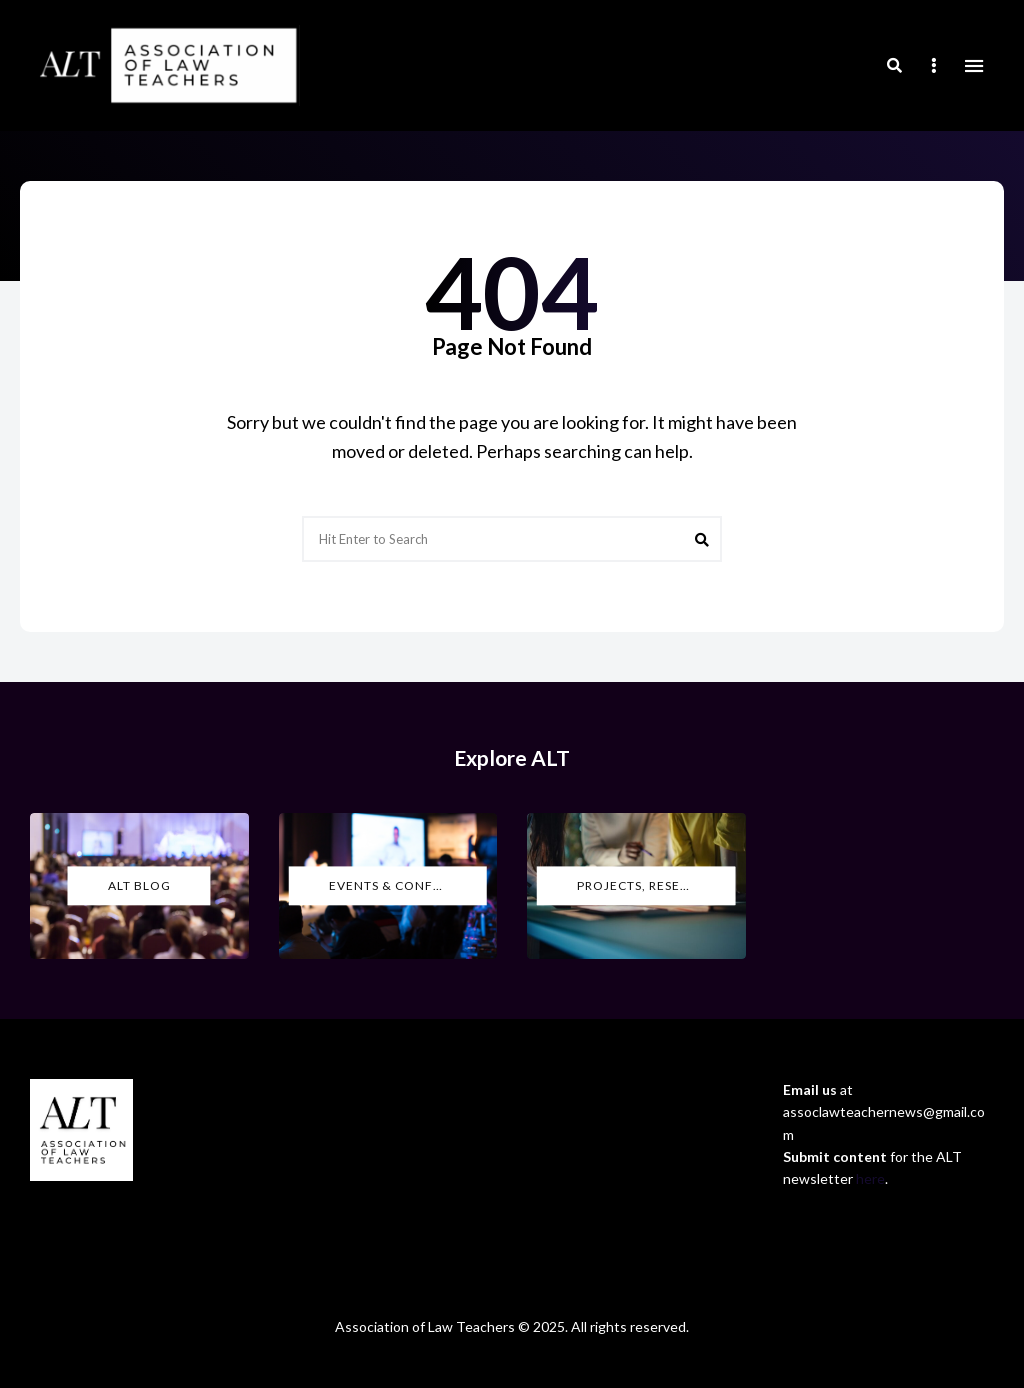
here (870, 1178)
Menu (974, 66)
